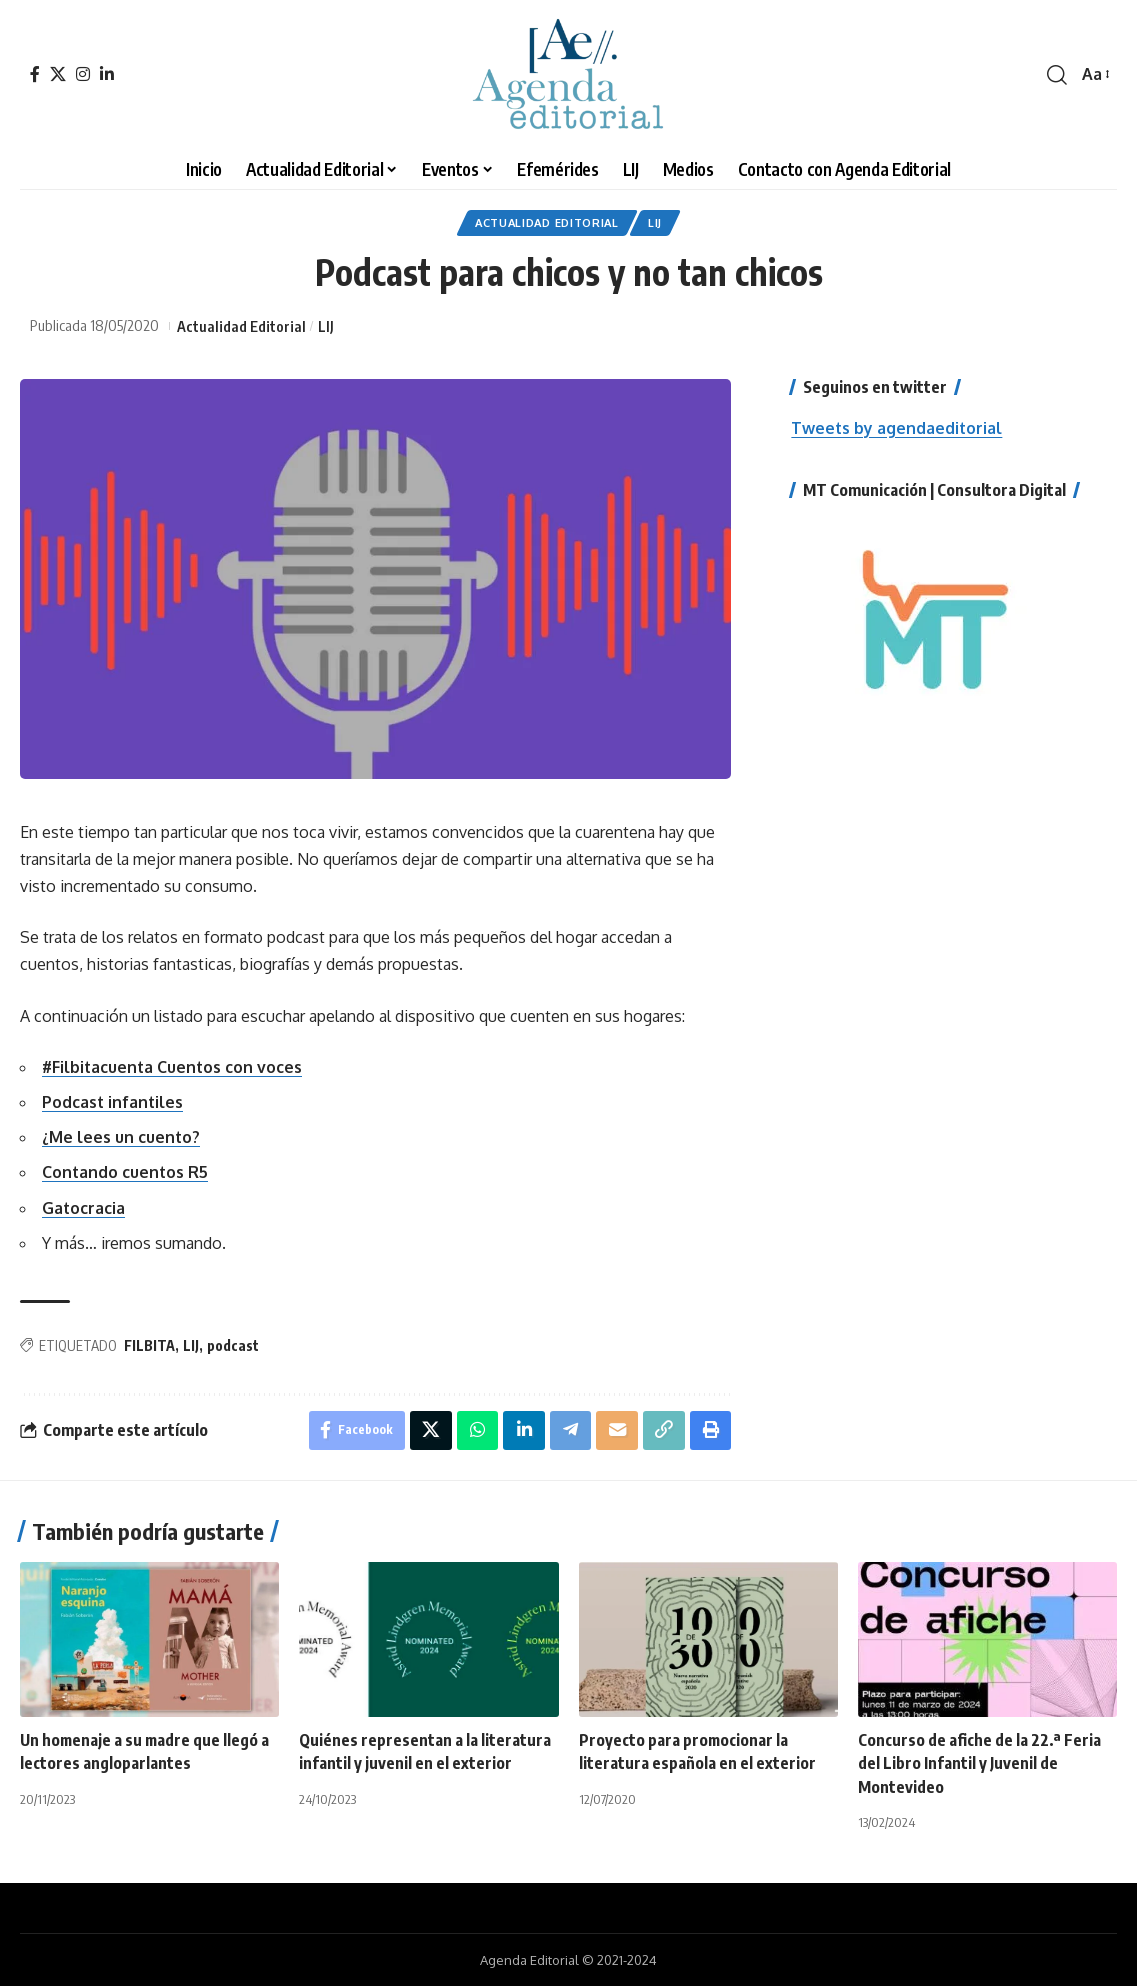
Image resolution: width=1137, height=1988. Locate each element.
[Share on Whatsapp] (475, 1432)
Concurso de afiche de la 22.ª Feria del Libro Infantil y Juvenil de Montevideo (979, 1766)
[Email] (616, 1432)
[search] (1057, 75)
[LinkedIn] (107, 74)
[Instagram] (83, 74)
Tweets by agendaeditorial (897, 429)
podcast (233, 1346)
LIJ (659, 223)
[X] (58, 74)
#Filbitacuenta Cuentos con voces (173, 1068)
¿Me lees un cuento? (121, 1139)
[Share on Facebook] (353, 1432)
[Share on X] (428, 1432)
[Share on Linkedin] (522, 1432)
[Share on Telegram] (569, 1432)
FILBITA (149, 1346)
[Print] (710, 1432)
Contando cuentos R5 (126, 1174)
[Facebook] (35, 74)
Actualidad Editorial (545, 223)
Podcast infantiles (113, 1103)
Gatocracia (84, 1209)
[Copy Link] (663, 1432)
